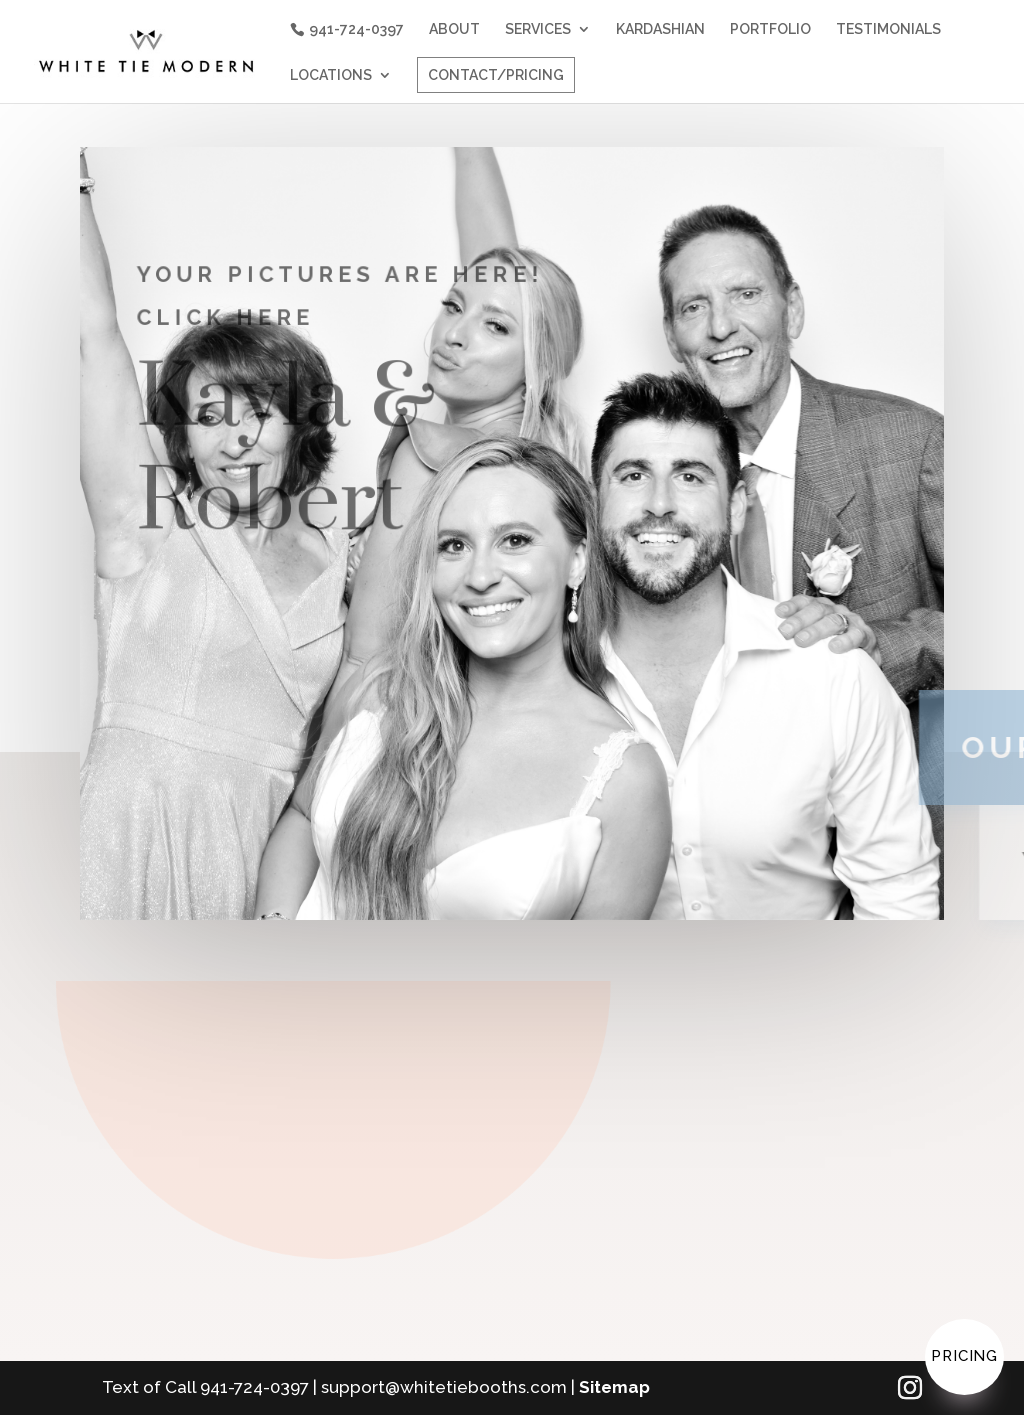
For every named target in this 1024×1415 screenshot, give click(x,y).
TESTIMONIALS (884, 29)
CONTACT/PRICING (492, 75)
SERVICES (534, 29)
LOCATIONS (327, 75)
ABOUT (450, 29)
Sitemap (614, 1387)
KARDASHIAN (656, 29)
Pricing (964, 1356)
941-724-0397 (352, 29)
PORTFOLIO (766, 29)
